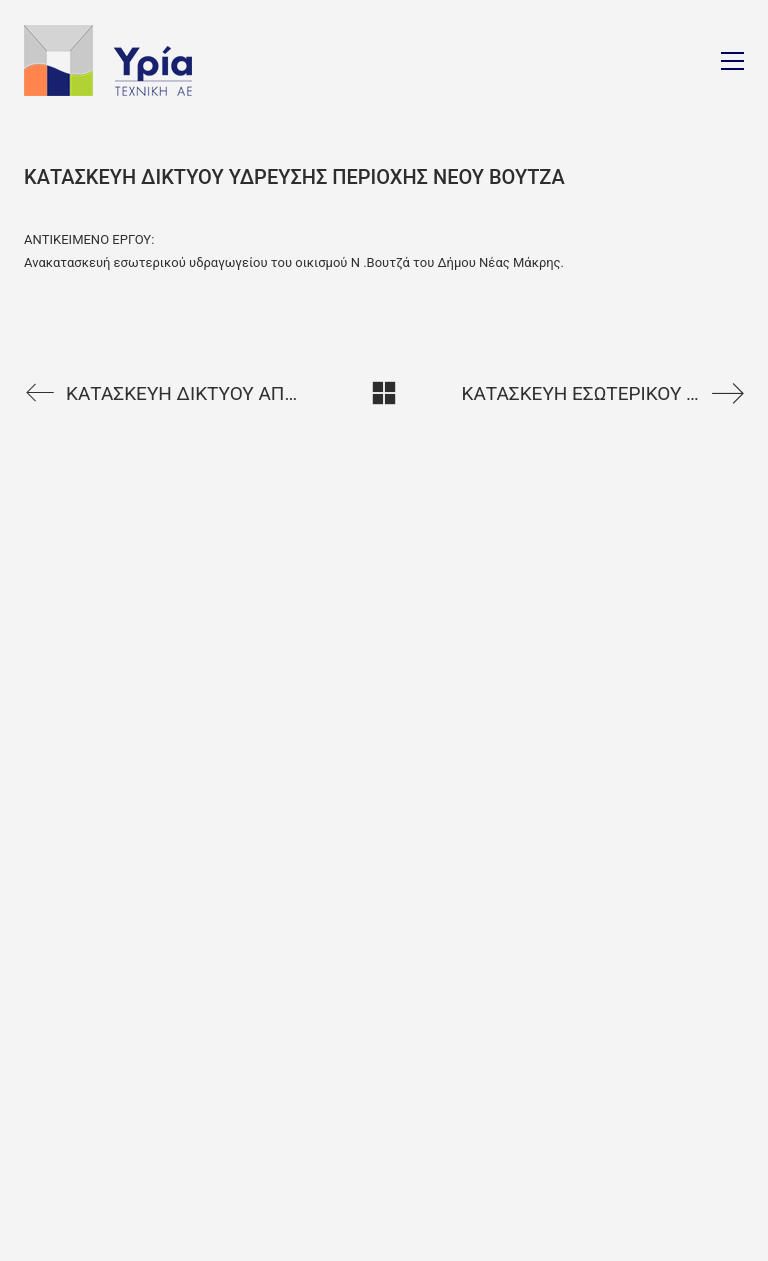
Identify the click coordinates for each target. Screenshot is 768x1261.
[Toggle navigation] (732, 61)
